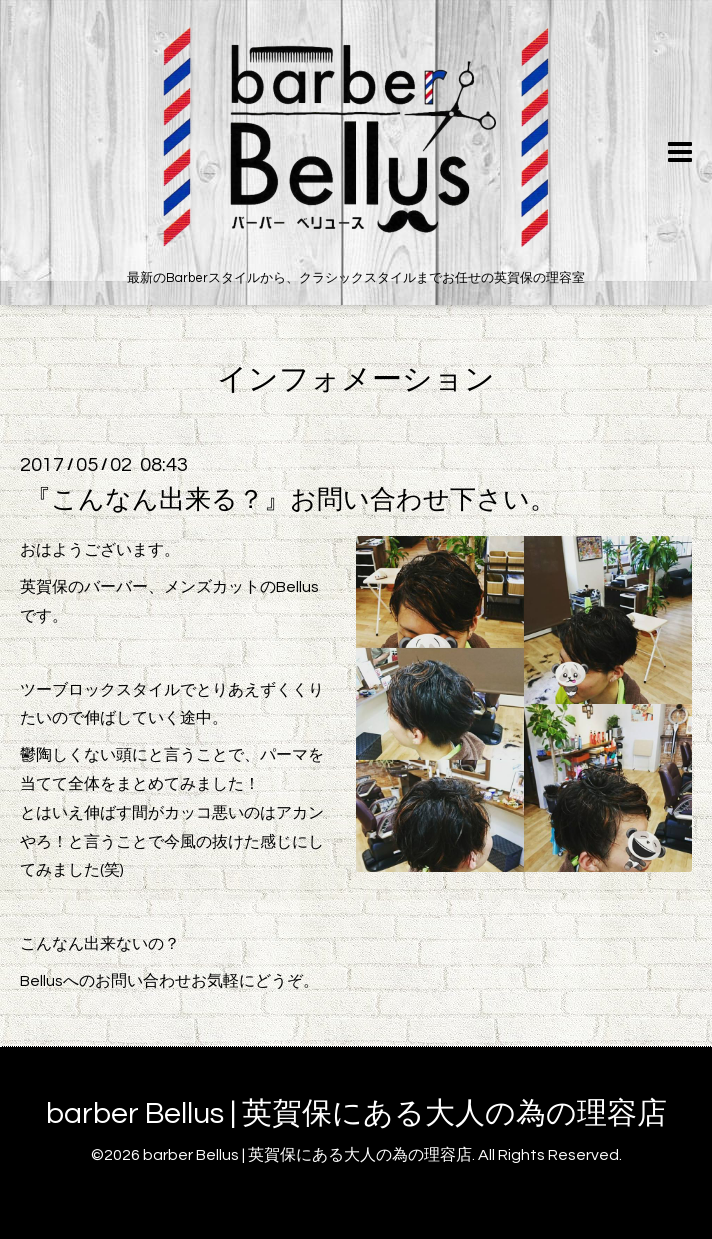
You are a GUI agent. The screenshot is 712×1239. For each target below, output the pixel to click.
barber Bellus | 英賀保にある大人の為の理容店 (356, 1113)
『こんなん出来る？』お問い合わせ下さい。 (290, 500)
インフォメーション (356, 379)
